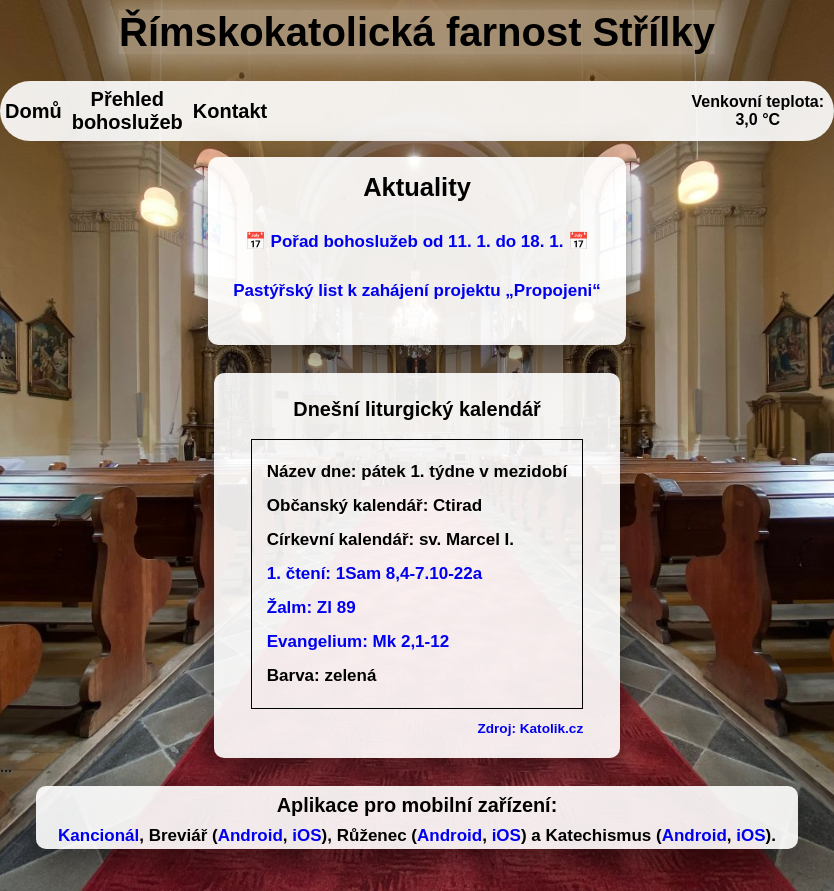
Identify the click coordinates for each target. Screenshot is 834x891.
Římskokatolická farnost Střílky (417, 32)
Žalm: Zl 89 (311, 607)
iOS (306, 835)
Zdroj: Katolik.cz (530, 728)
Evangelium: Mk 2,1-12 (358, 641)
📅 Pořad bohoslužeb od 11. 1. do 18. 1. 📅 (417, 241)
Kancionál (98, 835)
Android (250, 835)
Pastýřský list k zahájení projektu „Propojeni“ (417, 290)
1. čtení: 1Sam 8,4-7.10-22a (374, 573)
